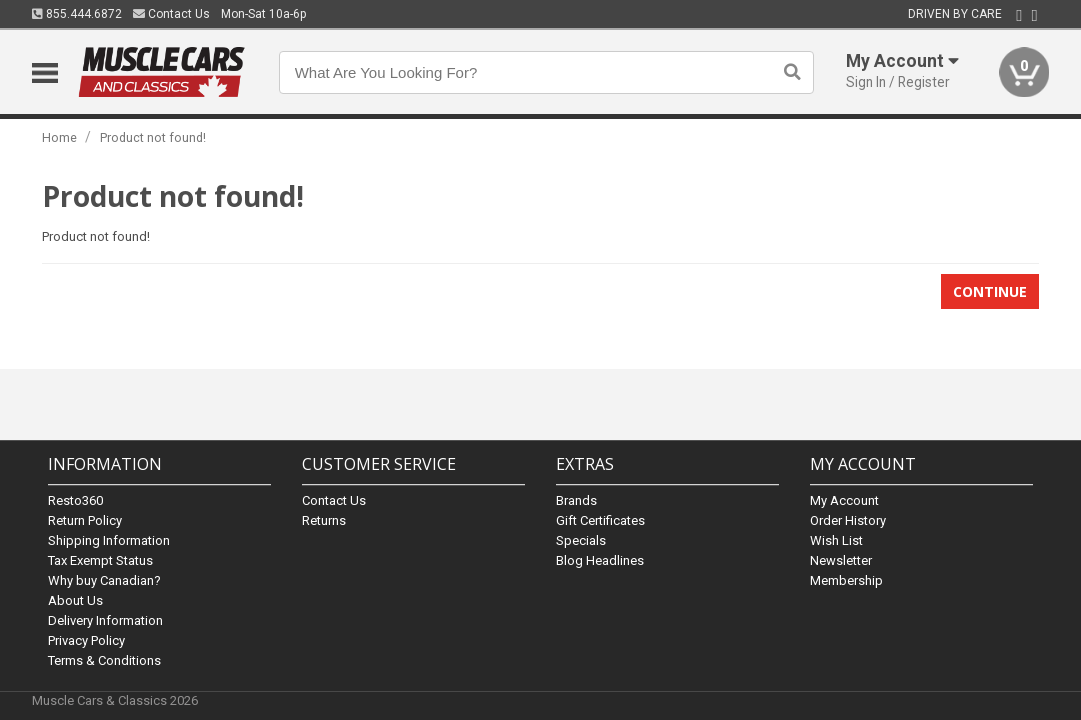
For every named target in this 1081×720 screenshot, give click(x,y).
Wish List (836, 540)
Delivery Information (105, 620)
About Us (75, 600)
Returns (324, 520)
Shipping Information (109, 540)
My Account (844, 500)
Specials (581, 540)
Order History (848, 520)
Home (59, 137)
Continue (990, 291)
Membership (846, 580)
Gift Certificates (600, 520)
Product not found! (153, 137)
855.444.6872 (77, 14)
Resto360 (75, 500)
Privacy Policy (86, 640)
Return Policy (85, 520)
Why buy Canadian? (104, 580)
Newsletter (841, 560)
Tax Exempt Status (100, 560)
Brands (576, 500)
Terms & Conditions (104, 660)
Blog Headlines (600, 560)
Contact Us (171, 14)
